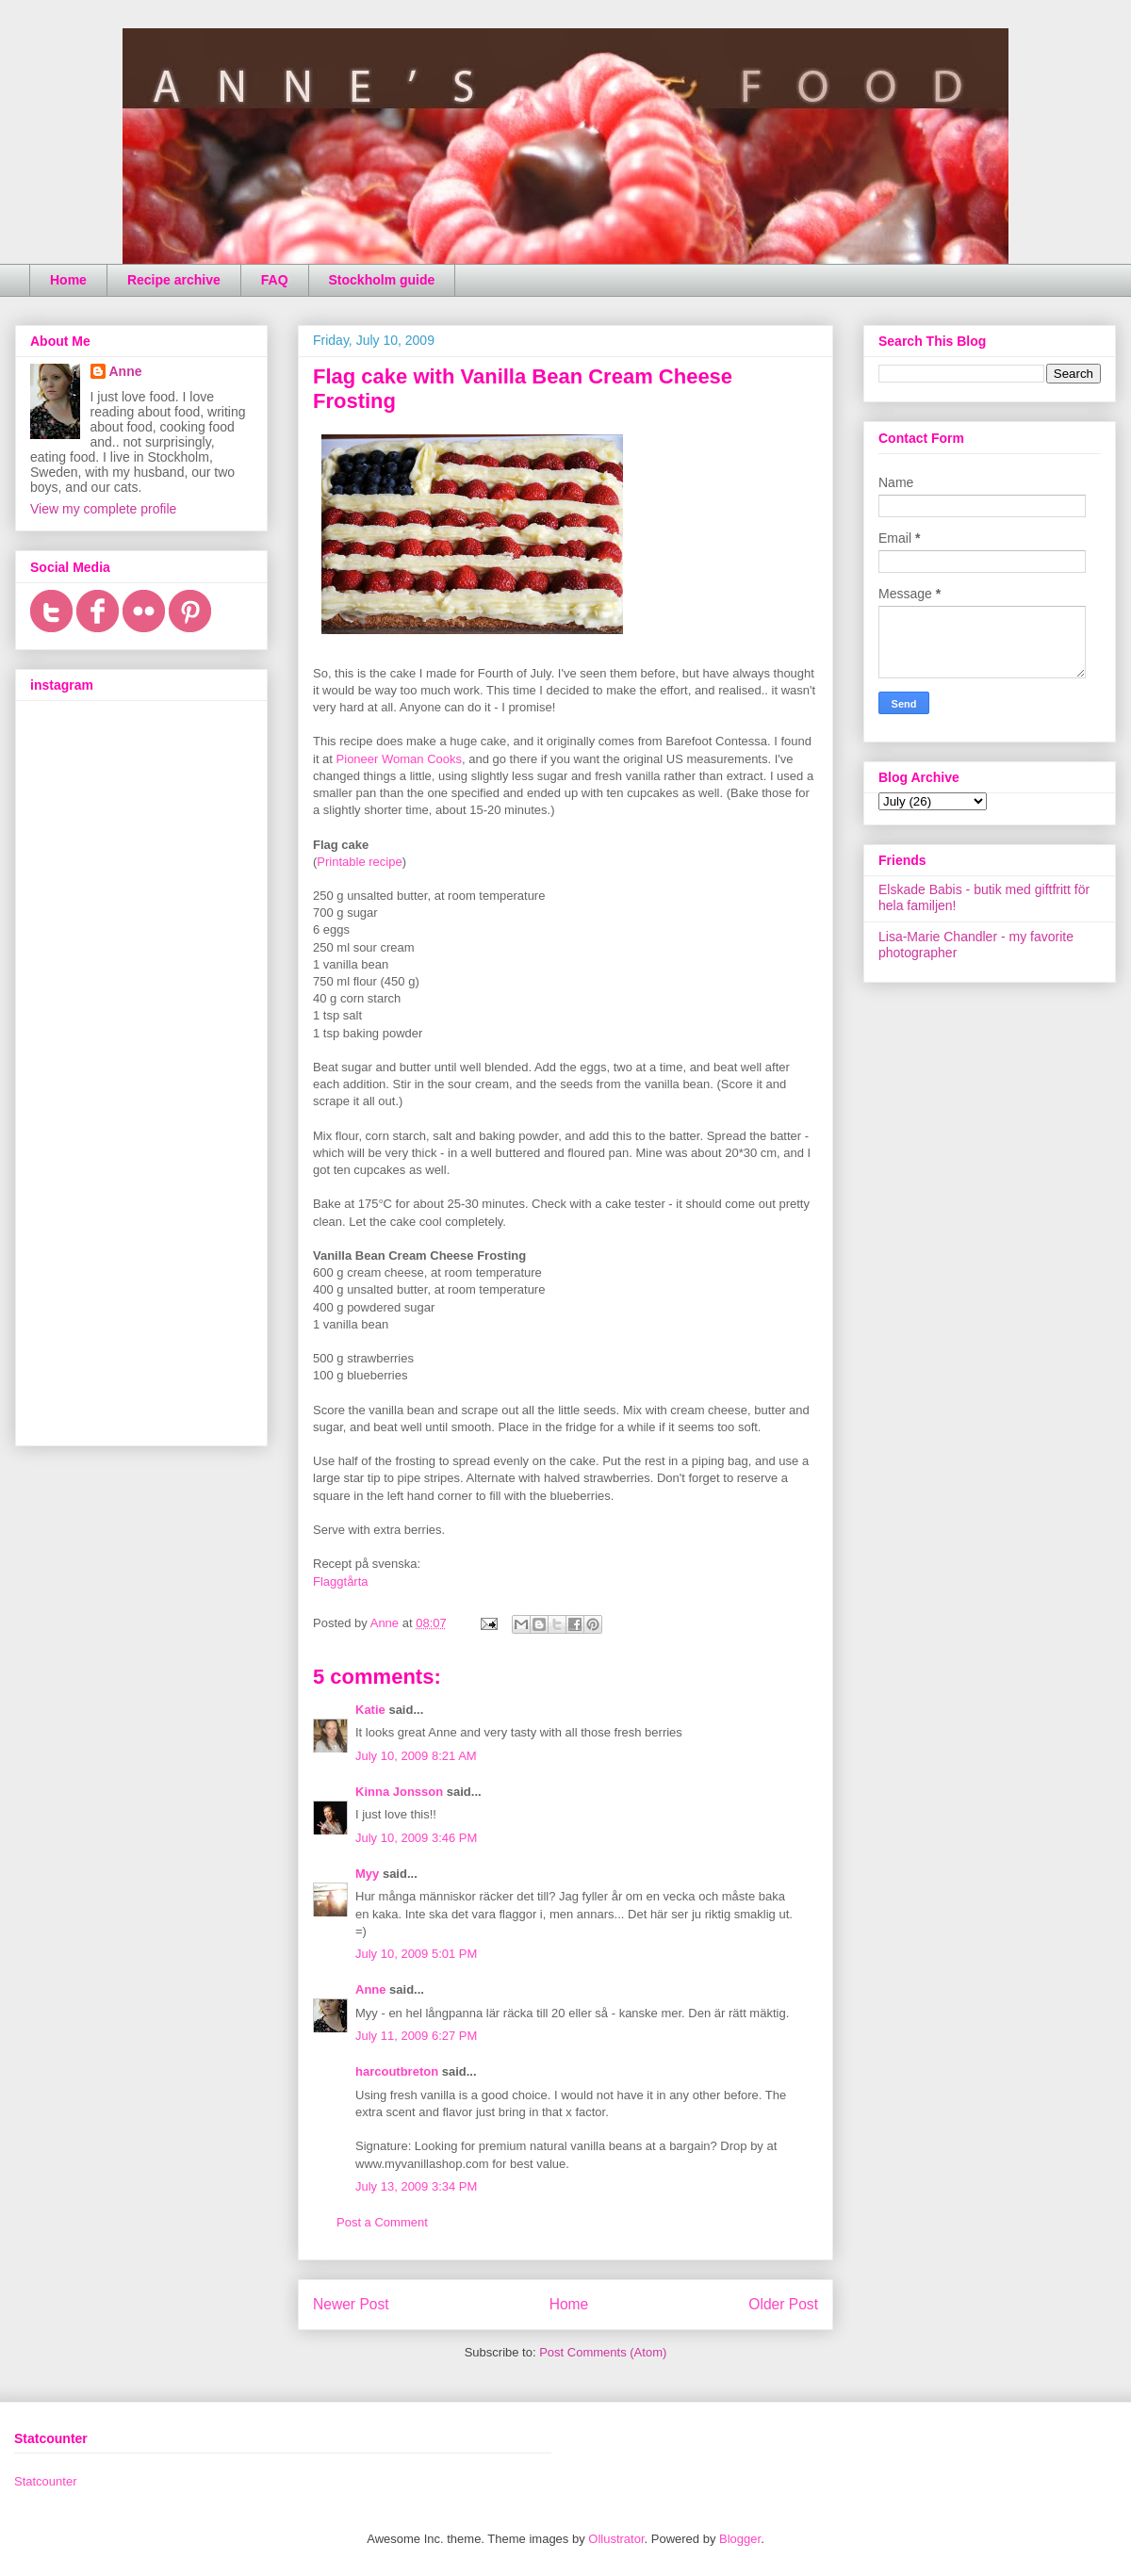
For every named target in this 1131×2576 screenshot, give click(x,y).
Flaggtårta (341, 1581)
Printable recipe (359, 862)
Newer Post (351, 2304)
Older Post (783, 2304)
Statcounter (45, 2481)
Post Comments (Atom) (602, 2352)
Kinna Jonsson (399, 1792)
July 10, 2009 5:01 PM (416, 1954)
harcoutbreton (396, 2071)
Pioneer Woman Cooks (399, 759)
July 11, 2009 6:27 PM (416, 2036)
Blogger (740, 2539)
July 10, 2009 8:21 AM (416, 1756)
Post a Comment (382, 2222)
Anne (370, 1989)
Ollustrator (616, 2539)
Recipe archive (174, 279)
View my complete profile (103, 508)
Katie (370, 1710)
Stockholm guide (382, 279)
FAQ (274, 279)
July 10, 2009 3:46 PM (416, 1838)
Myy (367, 1874)
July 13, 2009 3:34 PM (416, 2186)
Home (68, 279)
